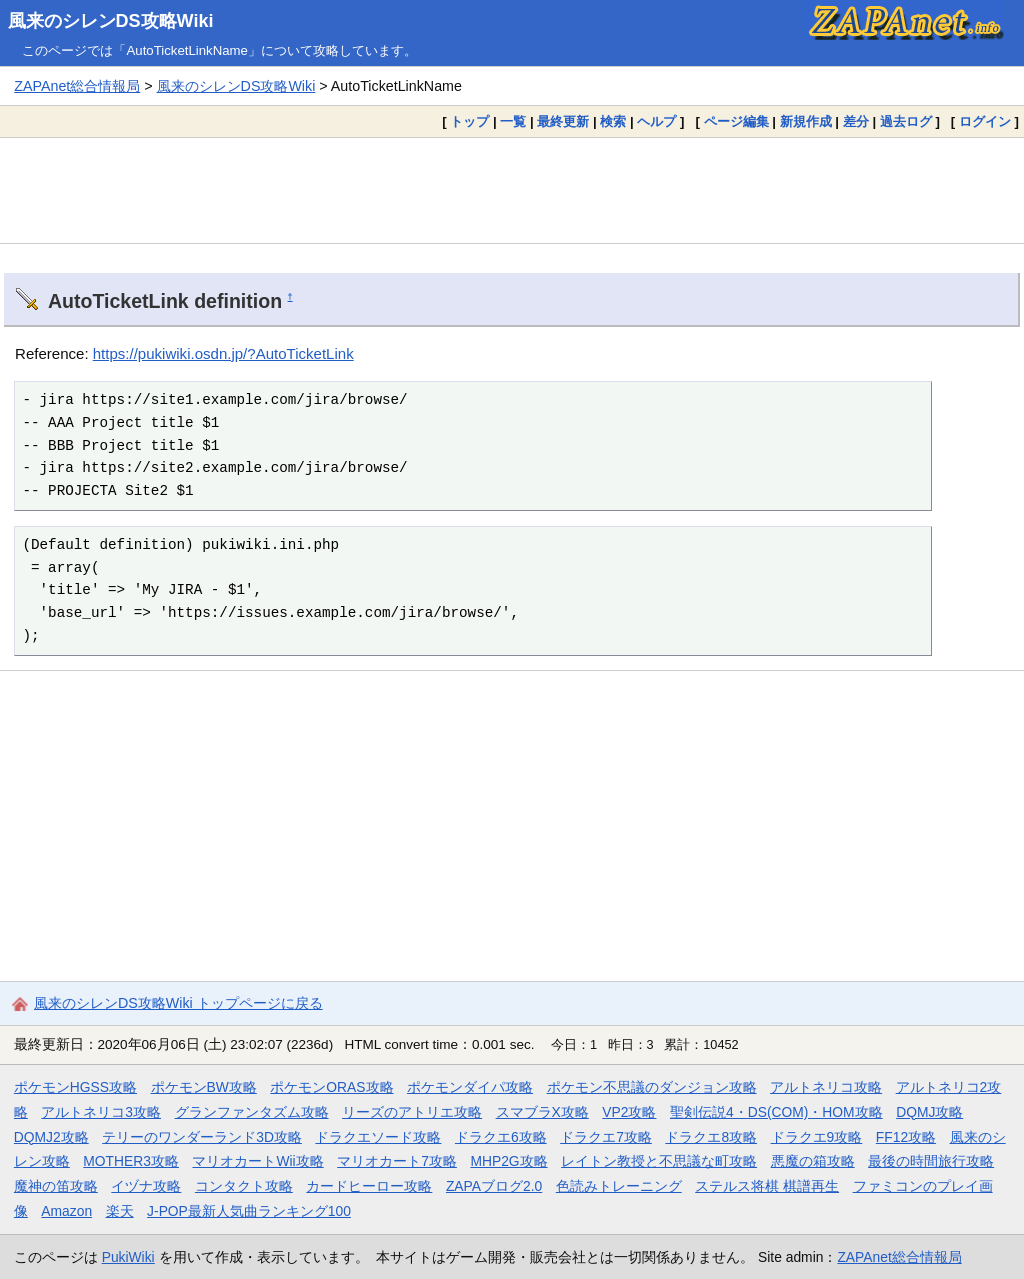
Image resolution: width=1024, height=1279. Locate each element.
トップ (469, 121)
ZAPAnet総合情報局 (77, 86)
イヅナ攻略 (146, 1186)
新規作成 (806, 121)
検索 (613, 121)
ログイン (985, 121)
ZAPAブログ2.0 (494, 1186)
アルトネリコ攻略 (826, 1087)
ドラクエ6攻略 (501, 1137)
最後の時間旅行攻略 (931, 1161)
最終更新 (563, 121)
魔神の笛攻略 (56, 1186)
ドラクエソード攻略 (378, 1137)
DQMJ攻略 (929, 1112)
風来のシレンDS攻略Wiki (111, 21)
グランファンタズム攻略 (252, 1112)
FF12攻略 (906, 1137)
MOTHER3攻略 (131, 1161)
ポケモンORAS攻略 (331, 1087)
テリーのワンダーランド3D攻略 (202, 1137)
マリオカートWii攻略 (257, 1161)
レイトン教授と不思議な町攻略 (659, 1161)
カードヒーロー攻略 (369, 1186)
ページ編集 (736, 121)
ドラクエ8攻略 (711, 1137)
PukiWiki (128, 1257)
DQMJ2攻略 (51, 1137)
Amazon (66, 1211)
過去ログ (906, 121)
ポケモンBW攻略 (204, 1087)
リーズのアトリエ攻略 (412, 1112)
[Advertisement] (512, 190)
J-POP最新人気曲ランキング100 (249, 1211)
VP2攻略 (629, 1112)
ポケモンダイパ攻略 (470, 1087)
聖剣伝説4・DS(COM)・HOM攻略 (776, 1112)
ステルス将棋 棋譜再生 (767, 1186)
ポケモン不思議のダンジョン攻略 (652, 1087)
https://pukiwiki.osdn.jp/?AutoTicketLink (223, 353)
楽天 (120, 1211)
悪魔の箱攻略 (813, 1161)
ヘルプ (656, 121)
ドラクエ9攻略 (817, 1137)
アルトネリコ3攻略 (101, 1112)
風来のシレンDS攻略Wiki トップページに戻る (178, 1003)
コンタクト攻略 (244, 1186)
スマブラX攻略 (542, 1112)
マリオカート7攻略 (397, 1161)
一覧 (513, 121)
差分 (856, 121)
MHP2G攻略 (508, 1161)
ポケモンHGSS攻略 (75, 1087)
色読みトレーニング (619, 1186)
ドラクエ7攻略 (606, 1137)
